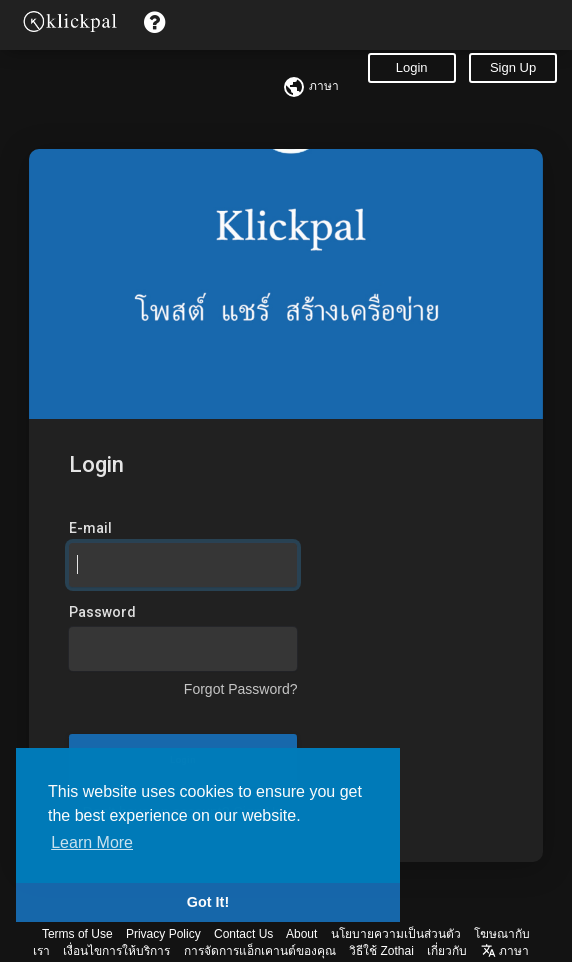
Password (102, 612)
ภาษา (310, 86)
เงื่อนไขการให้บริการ (116, 951)
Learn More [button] (92, 842)
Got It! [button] (208, 902)
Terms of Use (77, 934)
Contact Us (243, 934)
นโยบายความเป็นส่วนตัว (396, 934)
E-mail (90, 528)
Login (412, 67)
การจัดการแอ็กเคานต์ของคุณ (260, 951)
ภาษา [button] (505, 951)
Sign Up (513, 67)
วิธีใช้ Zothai (381, 951)
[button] (154, 22)
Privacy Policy (163, 934)
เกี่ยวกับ (447, 951)
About (301, 934)
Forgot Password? (241, 689)
